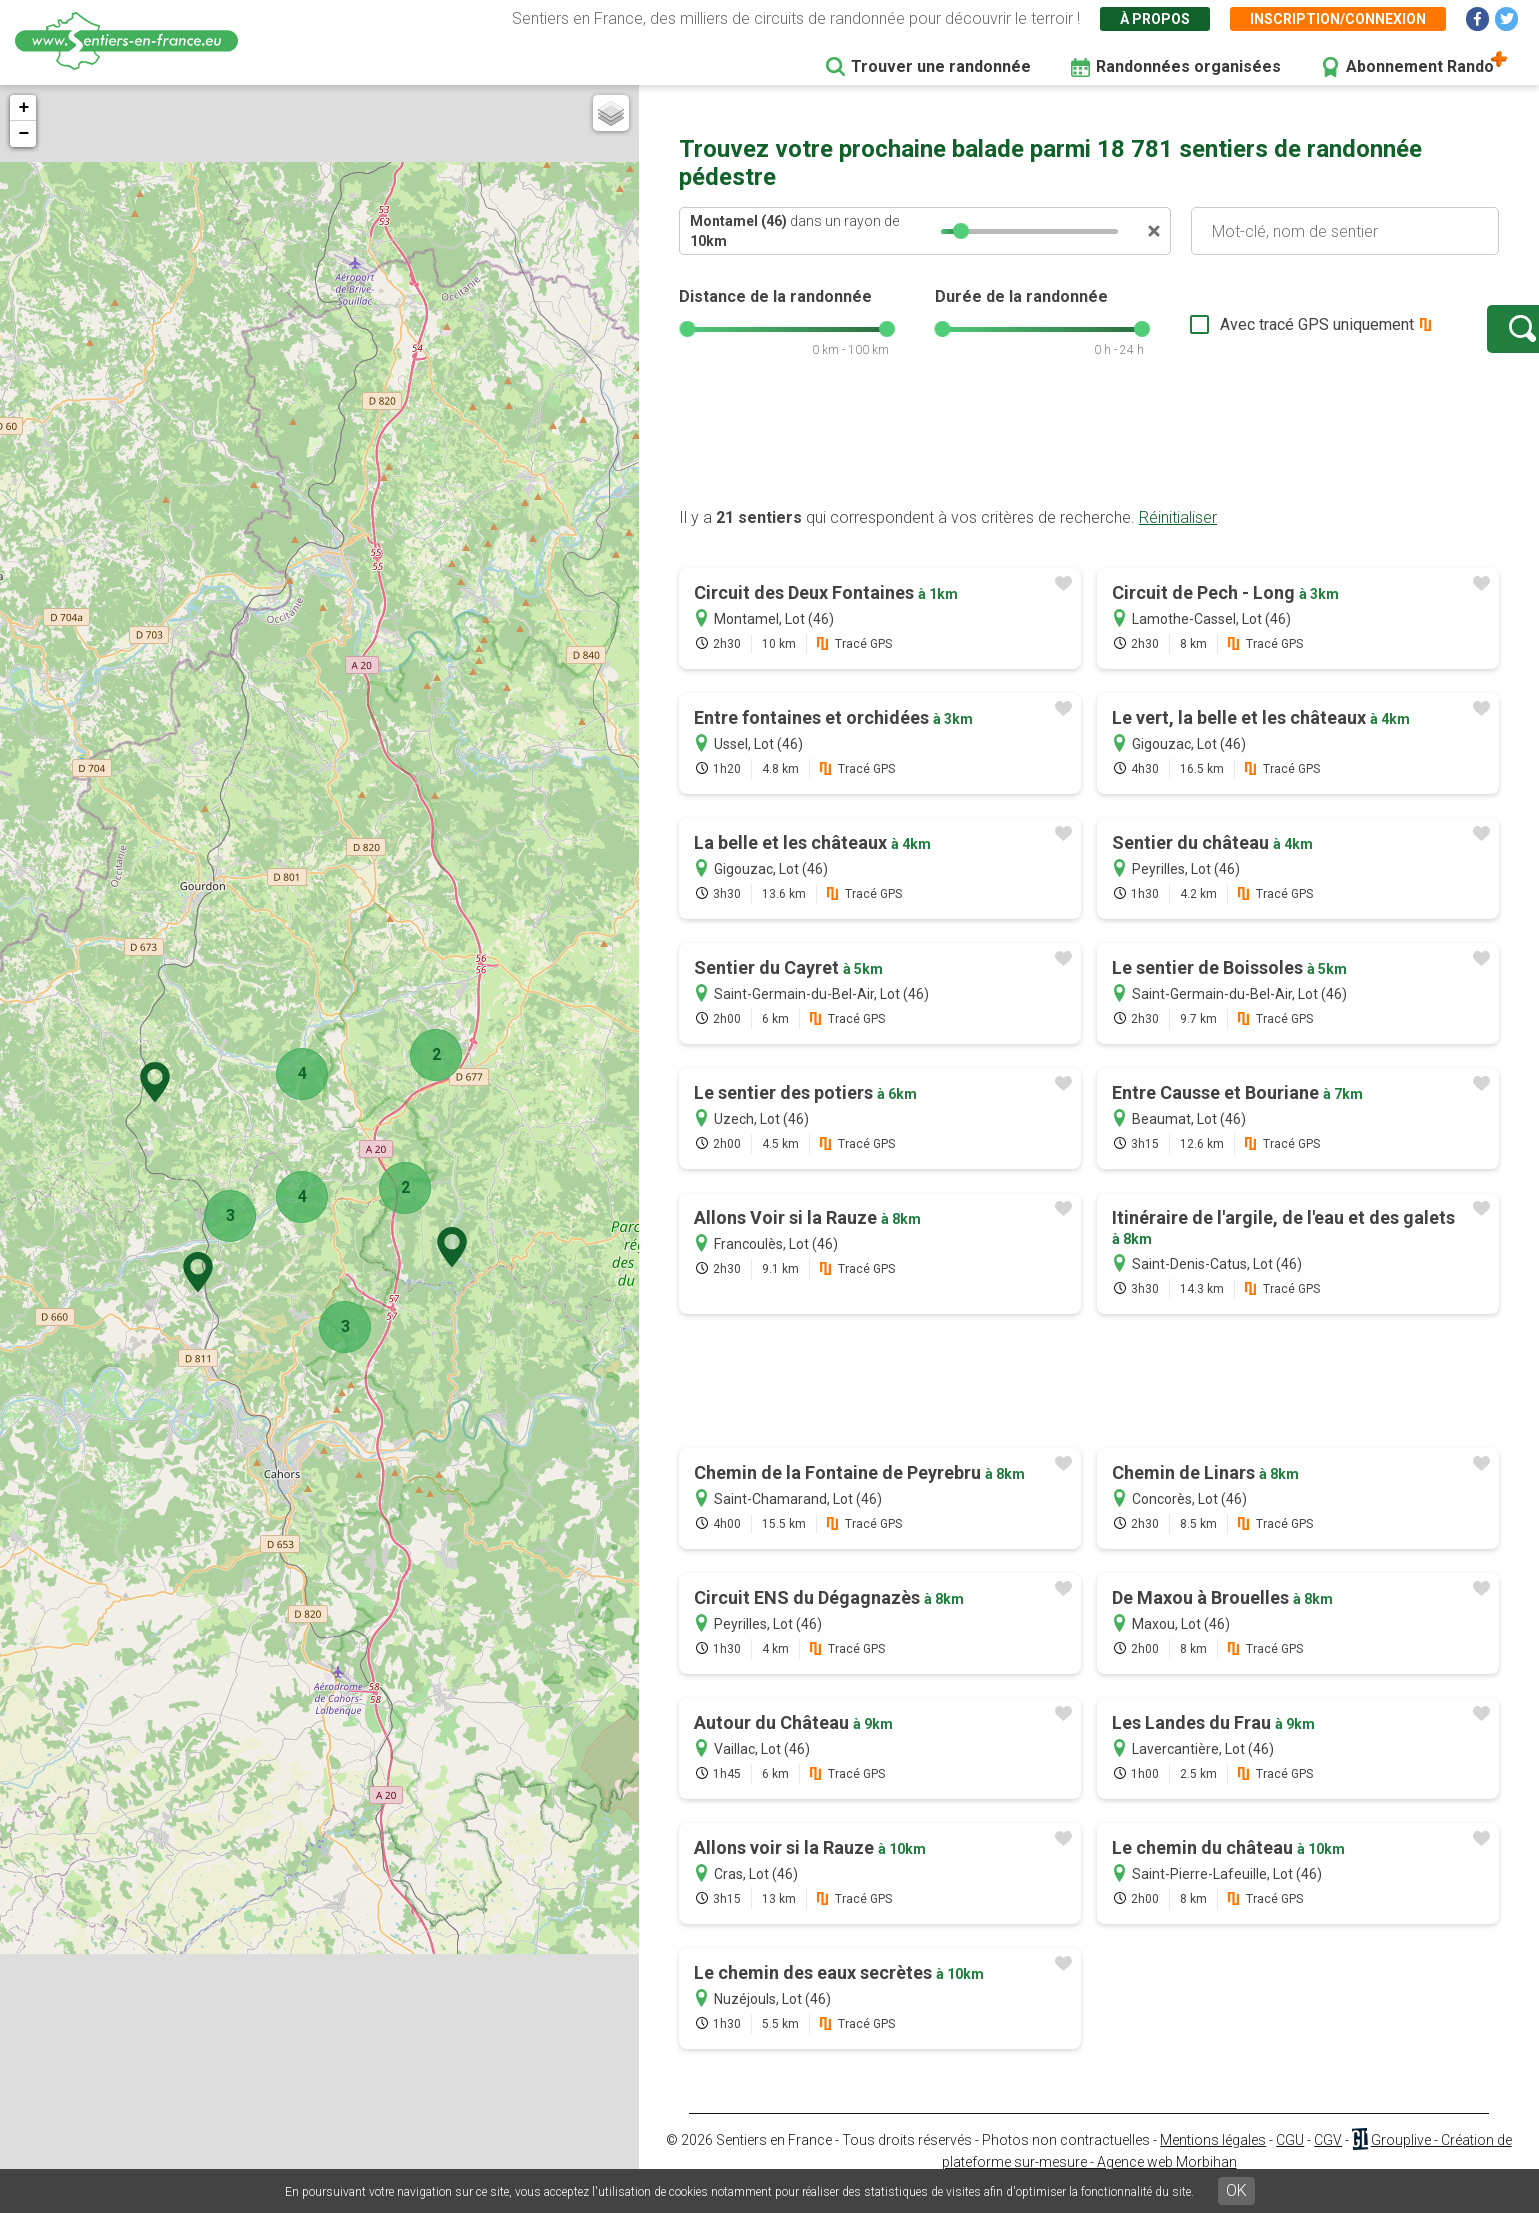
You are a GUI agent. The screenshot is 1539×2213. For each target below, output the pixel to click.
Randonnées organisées (1188, 66)
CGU (1290, 2160)
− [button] (23, 134)
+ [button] (23, 108)
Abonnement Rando (1420, 66)
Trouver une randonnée (941, 66)
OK (1236, 2190)
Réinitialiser (1178, 537)
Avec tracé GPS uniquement (1254, 334)
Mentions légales (1213, 2160)
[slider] (961, 231)
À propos (1155, 19)
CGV (1328, 2160)
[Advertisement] (1089, 463)
